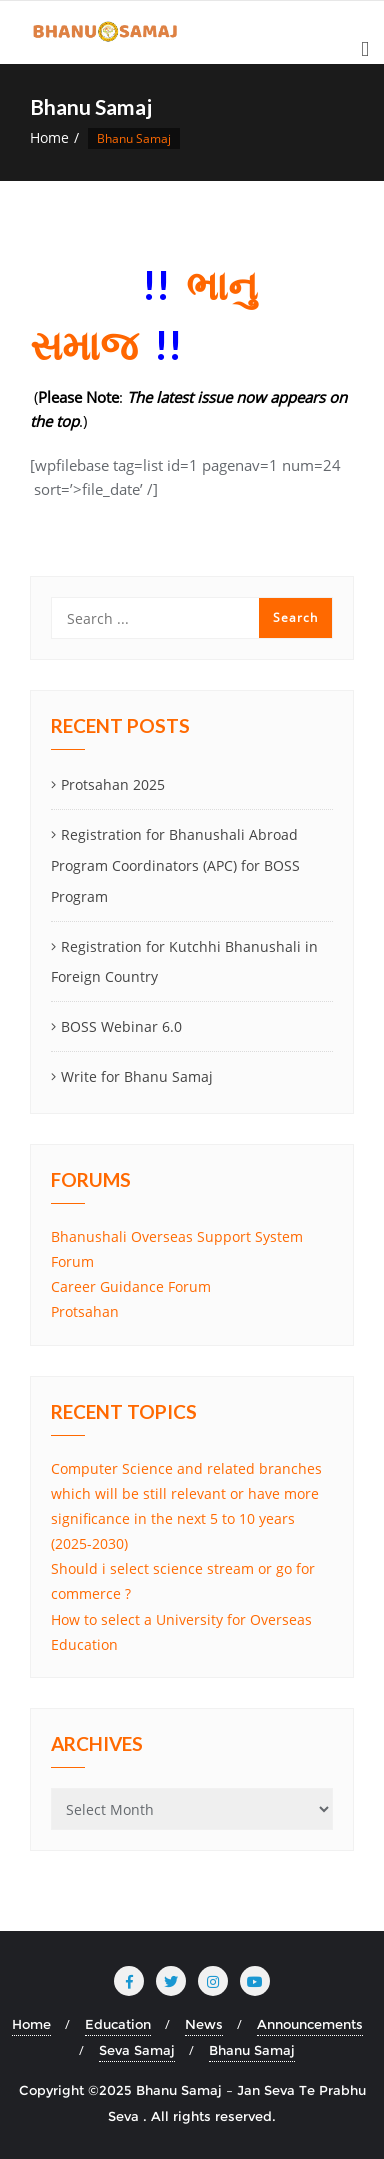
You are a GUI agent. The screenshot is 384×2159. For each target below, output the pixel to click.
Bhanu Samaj (252, 2050)
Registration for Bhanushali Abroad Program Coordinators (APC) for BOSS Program (175, 865)
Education (118, 2024)
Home (49, 137)
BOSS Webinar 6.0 (121, 1026)
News (204, 2024)
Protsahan (85, 1311)
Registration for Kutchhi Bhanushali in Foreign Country (184, 962)
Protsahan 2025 (113, 784)
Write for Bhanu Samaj (137, 1076)
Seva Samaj (137, 2050)
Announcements (310, 2024)
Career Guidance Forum (131, 1286)
